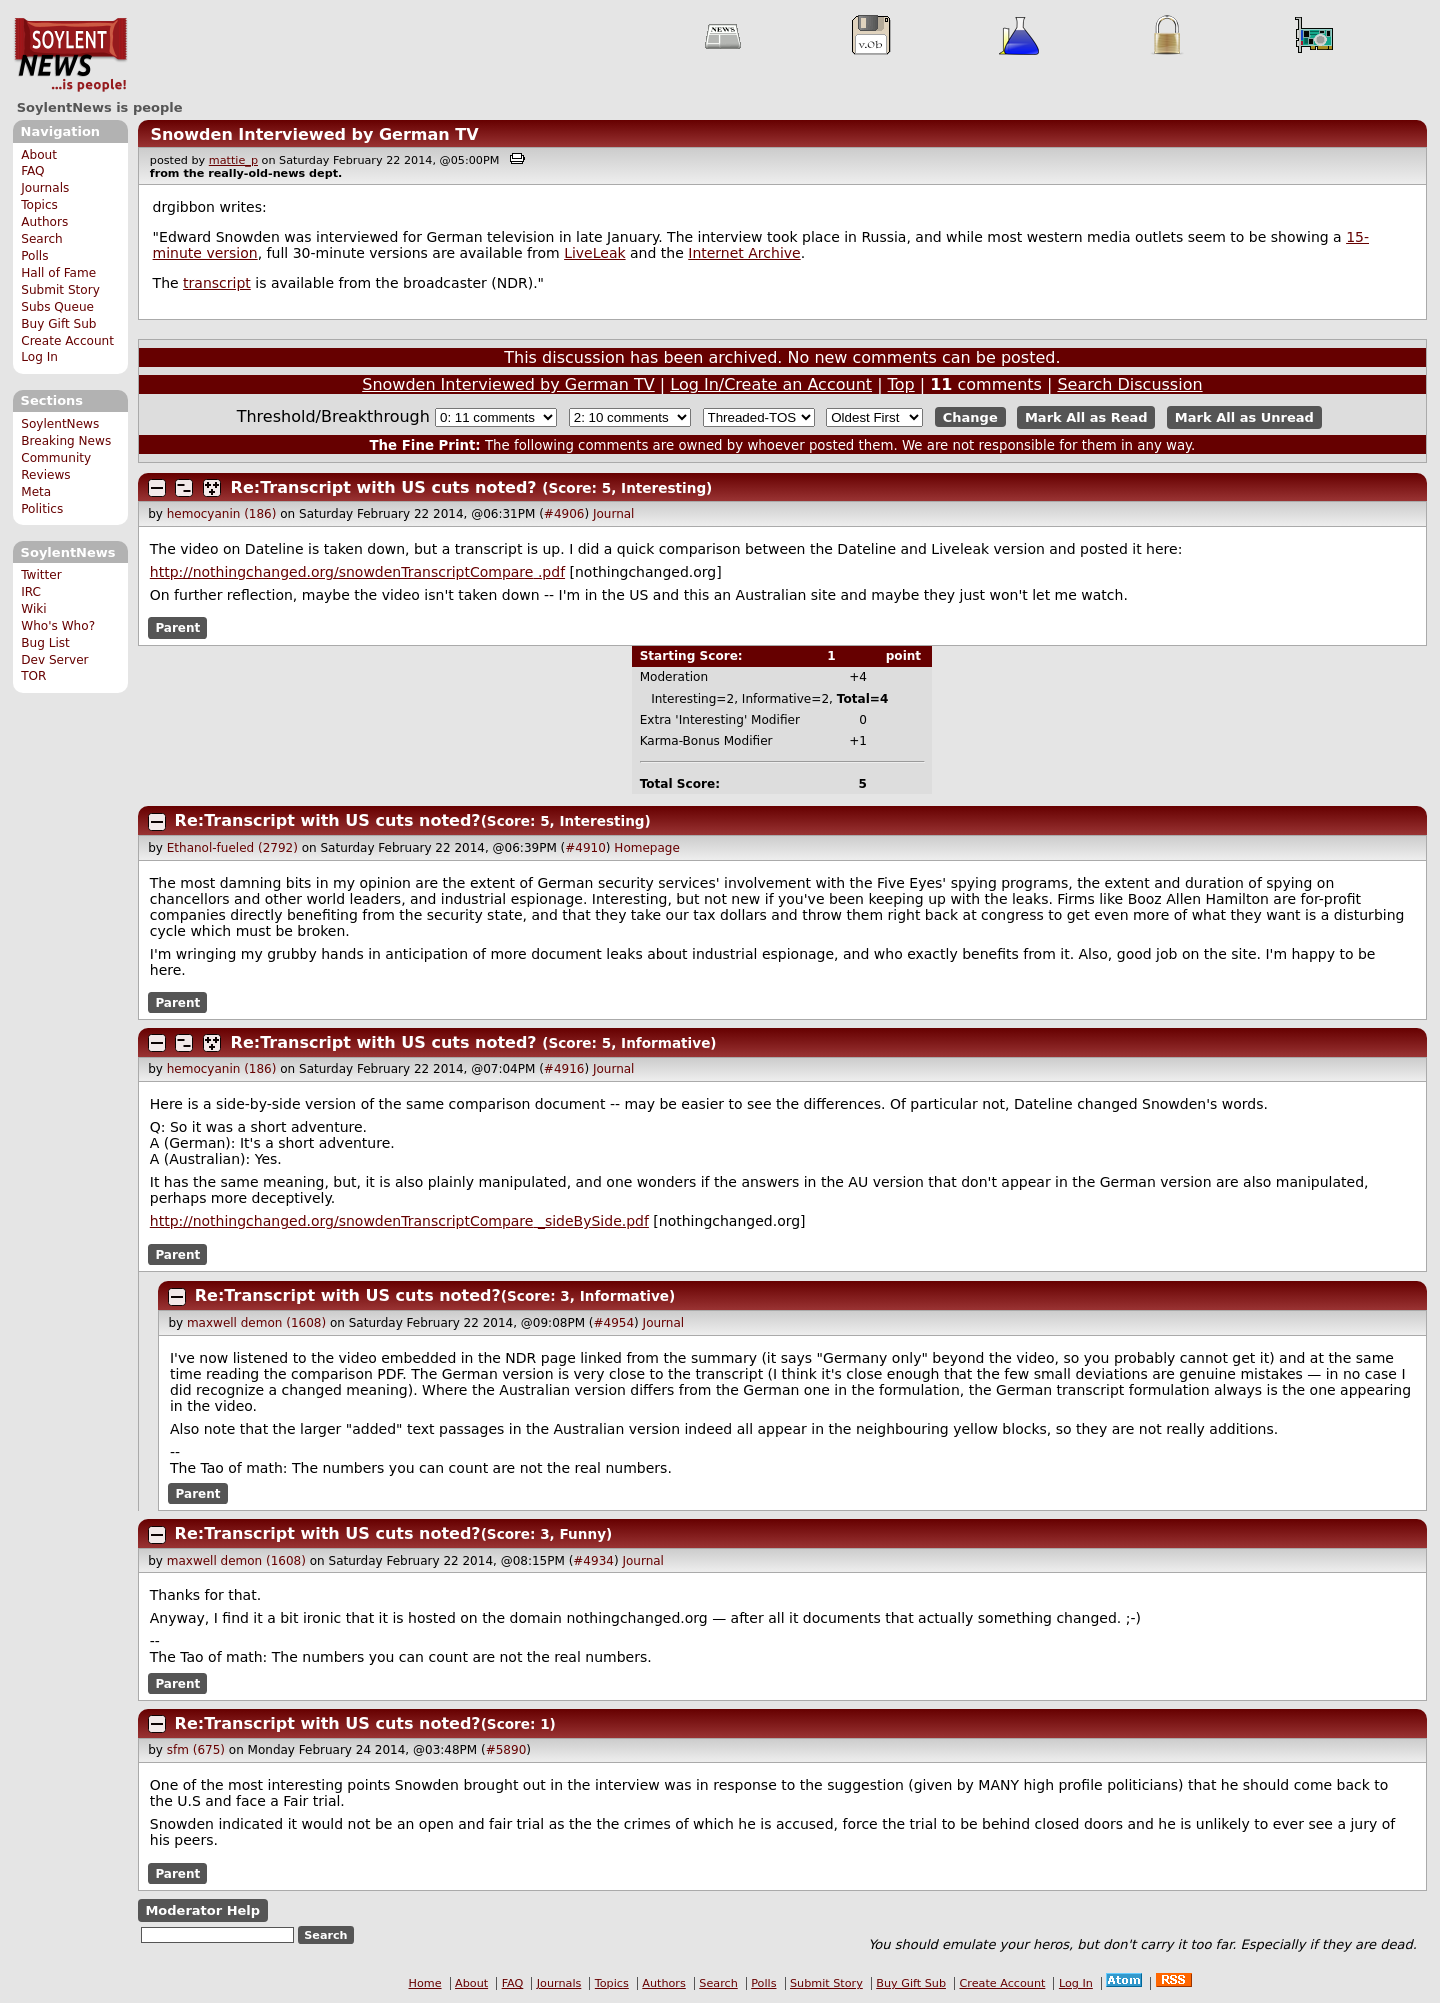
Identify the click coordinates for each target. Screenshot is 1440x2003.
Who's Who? (58, 626)
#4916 (564, 1069)
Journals (45, 188)
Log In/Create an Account (771, 384)
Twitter (41, 575)
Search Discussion (1129, 384)
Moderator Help (202, 1910)
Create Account (67, 341)
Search (42, 239)
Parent (177, 628)
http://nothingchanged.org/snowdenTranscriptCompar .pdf (357, 572)
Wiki (33, 609)
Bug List (45, 643)
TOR (33, 676)
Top (901, 384)
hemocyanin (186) (222, 514)
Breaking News (66, 441)
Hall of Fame (58, 273)
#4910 (585, 848)
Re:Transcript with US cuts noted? (384, 487)
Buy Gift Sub (58, 324)
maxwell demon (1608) (256, 1323)
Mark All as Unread (1244, 417)
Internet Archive (744, 253)
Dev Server (54, 660)
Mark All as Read (1086, 417)
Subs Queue (57, 307)
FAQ (32, 171)
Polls (34, 256)
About (39, 155)
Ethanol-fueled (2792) (232, 848)
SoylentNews (70, 55)
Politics (42, 509)
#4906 (564, 514)
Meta (36, 492)
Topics (39, 205)
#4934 (593, 1561)
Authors (44, 222)
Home (425, 1983)
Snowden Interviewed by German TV (314, 134)
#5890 (506, 1750)
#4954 (614, 1323)
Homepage (646, 848)
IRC (31, 592)
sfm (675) (196, 1750)
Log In (39, 357)
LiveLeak (594, 253)
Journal (614, 514)
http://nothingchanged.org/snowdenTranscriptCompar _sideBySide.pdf (399, 1221)
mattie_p (233, 160)
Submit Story (60, 290)
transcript (217, 283)
